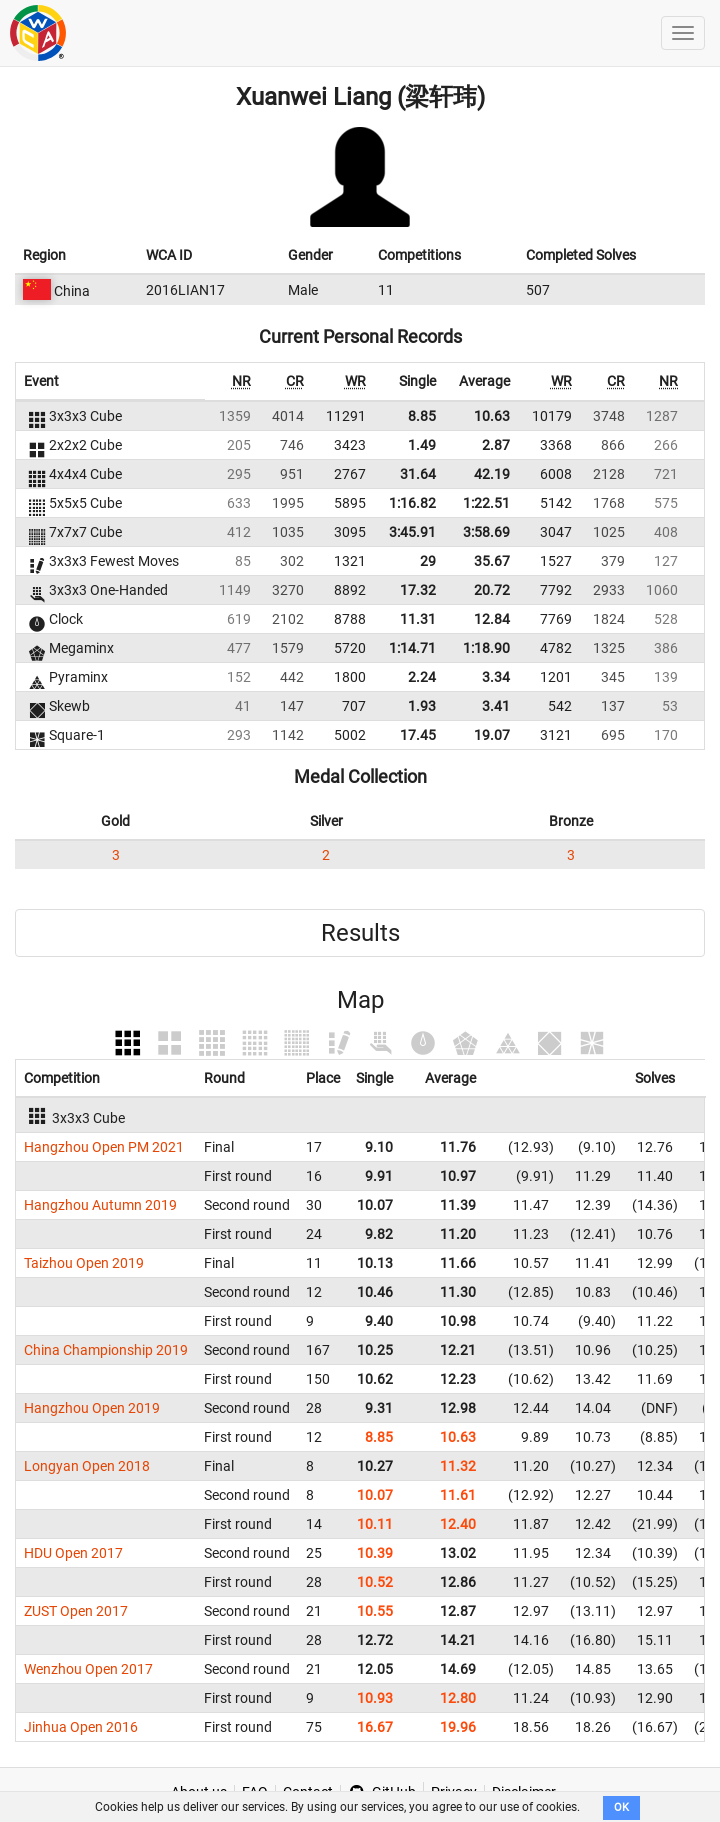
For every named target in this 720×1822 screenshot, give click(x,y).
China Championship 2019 (106, 1350)
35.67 (492, 561)
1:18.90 (486, 648)
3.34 (496, 677)
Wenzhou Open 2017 (88, 1669)
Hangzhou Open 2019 (92, 1408)
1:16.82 (412, 503)
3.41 (496, 706)
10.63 (492, 416)
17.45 (418, 735)
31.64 (418, 474)
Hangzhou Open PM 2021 (104, 1147)
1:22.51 (486, 503)
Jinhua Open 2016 (81, 1727)
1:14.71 (412, 648)
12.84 (492, 619)
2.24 (422, 677)
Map (360, 1000)
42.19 (492, 474)
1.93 (422, 706)
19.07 (492, 735)
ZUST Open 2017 (76, 1611)
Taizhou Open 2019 (84, 1263)
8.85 (422, 416)
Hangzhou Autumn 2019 (100, 1205)
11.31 (418, 619)
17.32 (418, 590)
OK (621, 1807)
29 (428, 561)
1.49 (422, 445)
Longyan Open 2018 (87, 1466)
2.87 (496, 445)
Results (360, 933)
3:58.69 (486, 532)
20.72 (492, 590)
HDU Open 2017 (73, 1553)
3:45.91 (412, 532)
